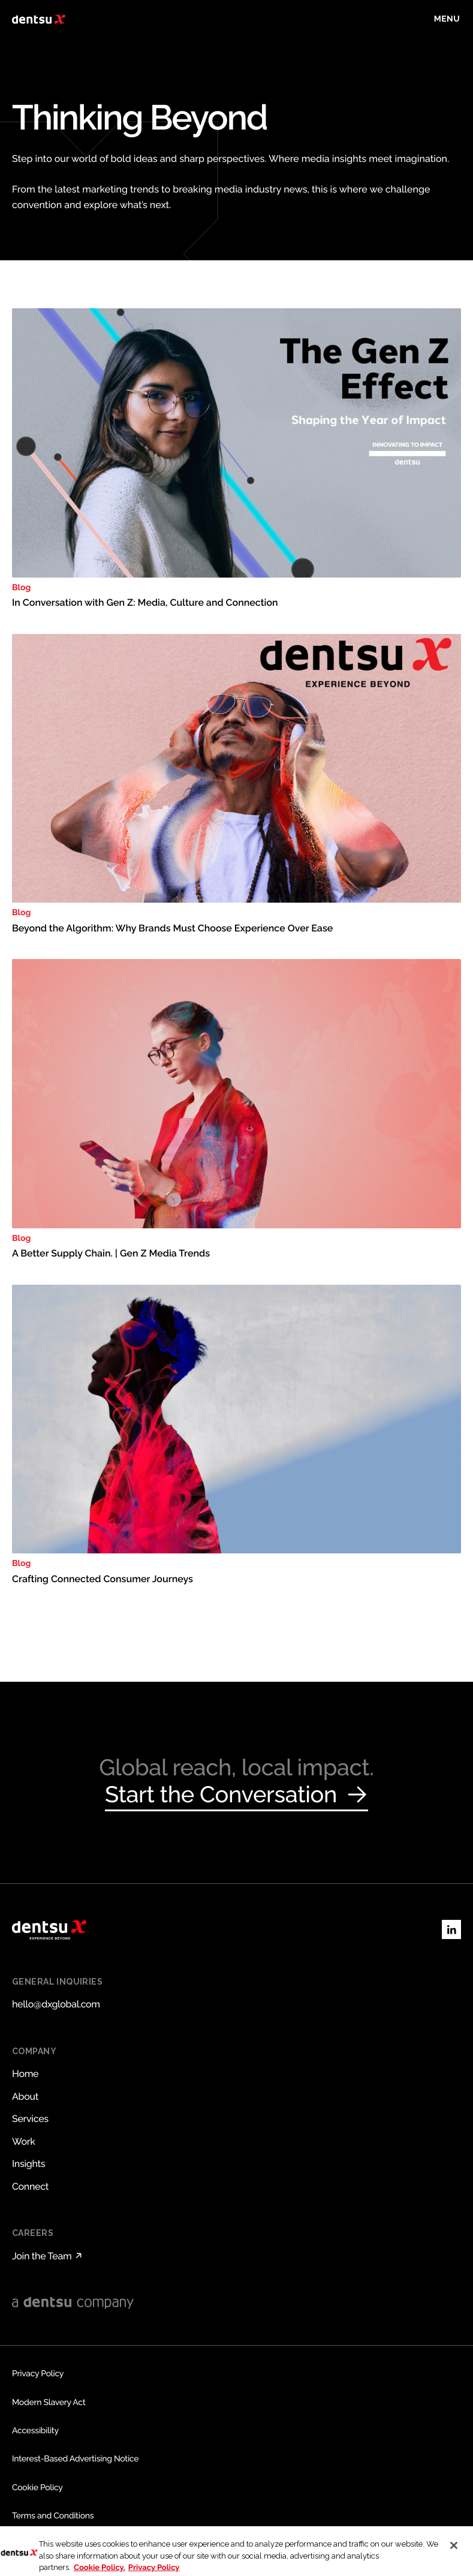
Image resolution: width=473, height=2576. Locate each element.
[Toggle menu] (447, 19)
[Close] (454, 2554)
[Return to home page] (38, 19)
